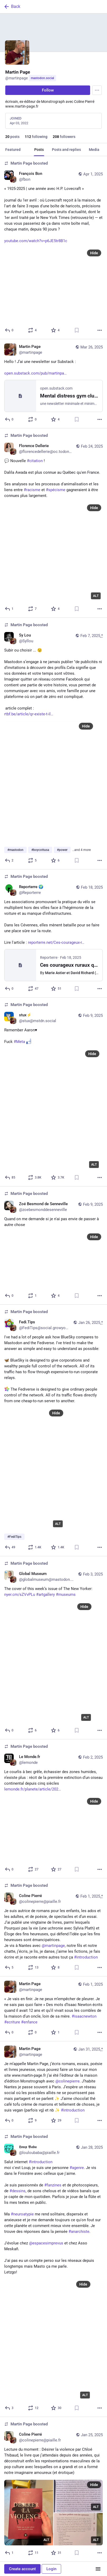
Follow (48, 90)
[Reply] (9, 330)
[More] (99, 330)
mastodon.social (42, 78)
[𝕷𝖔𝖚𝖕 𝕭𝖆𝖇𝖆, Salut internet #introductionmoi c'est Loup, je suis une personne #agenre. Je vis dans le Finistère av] (53, 2273)
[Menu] (97, 90)
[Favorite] (55, 330)
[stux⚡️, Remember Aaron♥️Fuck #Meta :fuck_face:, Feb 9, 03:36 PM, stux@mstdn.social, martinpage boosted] (53, 1092)
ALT (96, 596)
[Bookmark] (77, 330)
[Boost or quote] (32, 330)
